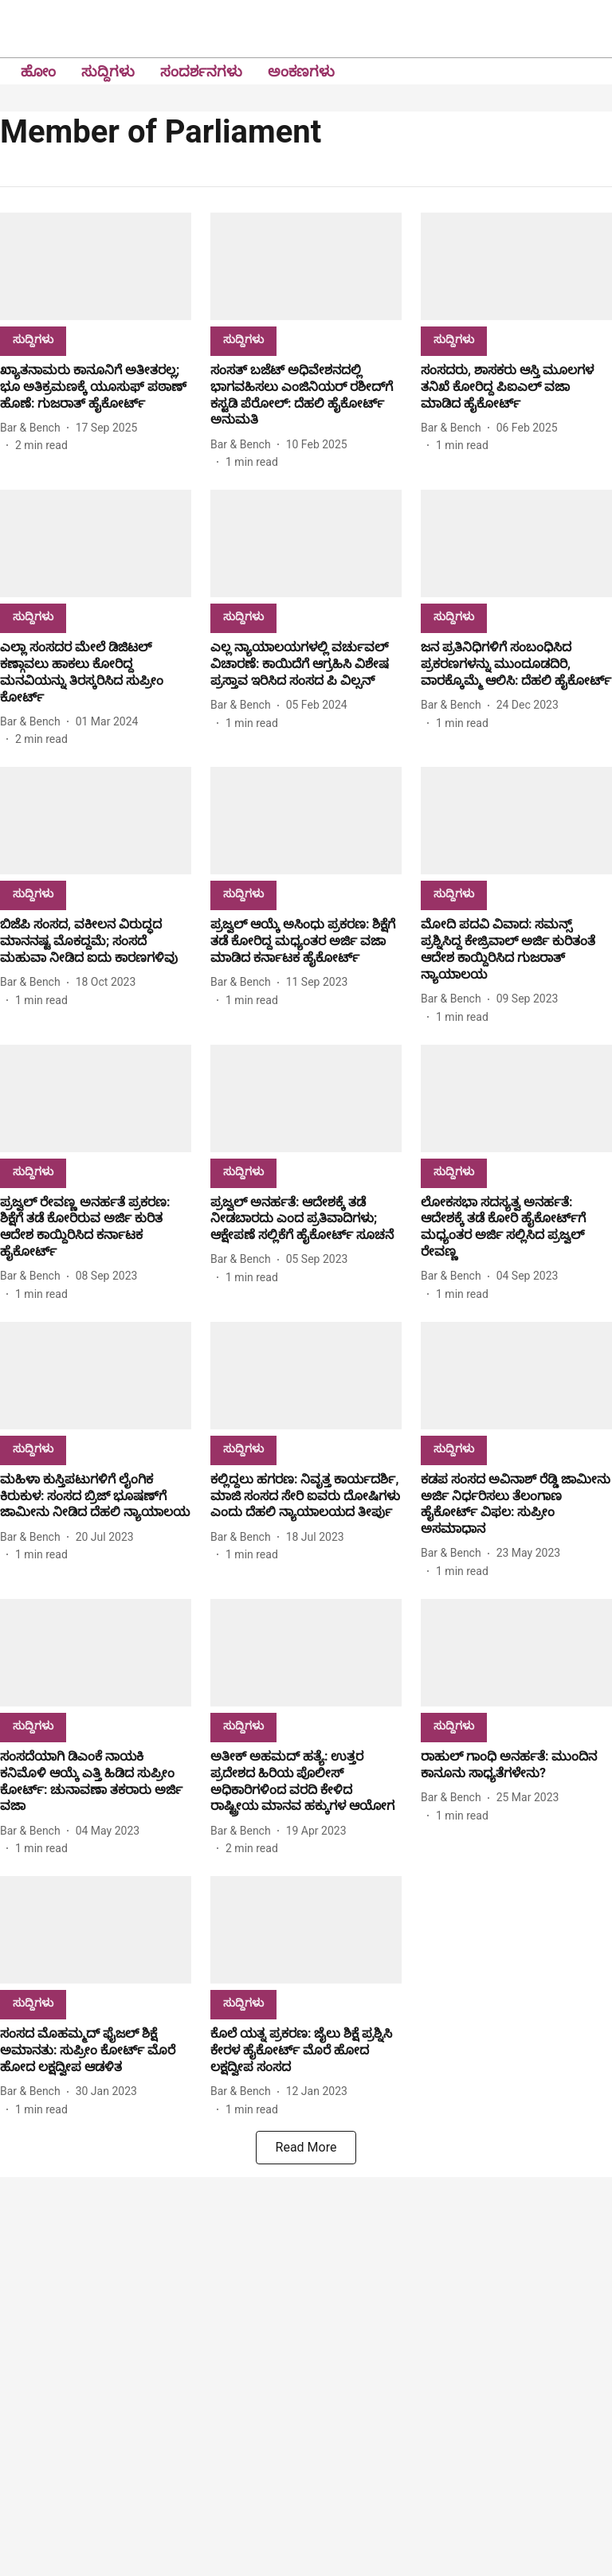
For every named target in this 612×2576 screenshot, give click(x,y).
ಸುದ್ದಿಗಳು (108, 71)
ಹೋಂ (38, 71)
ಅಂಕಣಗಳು (301, 71)
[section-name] (33, 338)
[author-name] (33, 428)
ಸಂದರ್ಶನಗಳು (201, 71)
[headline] (95, 387)
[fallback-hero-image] (95, 266)
